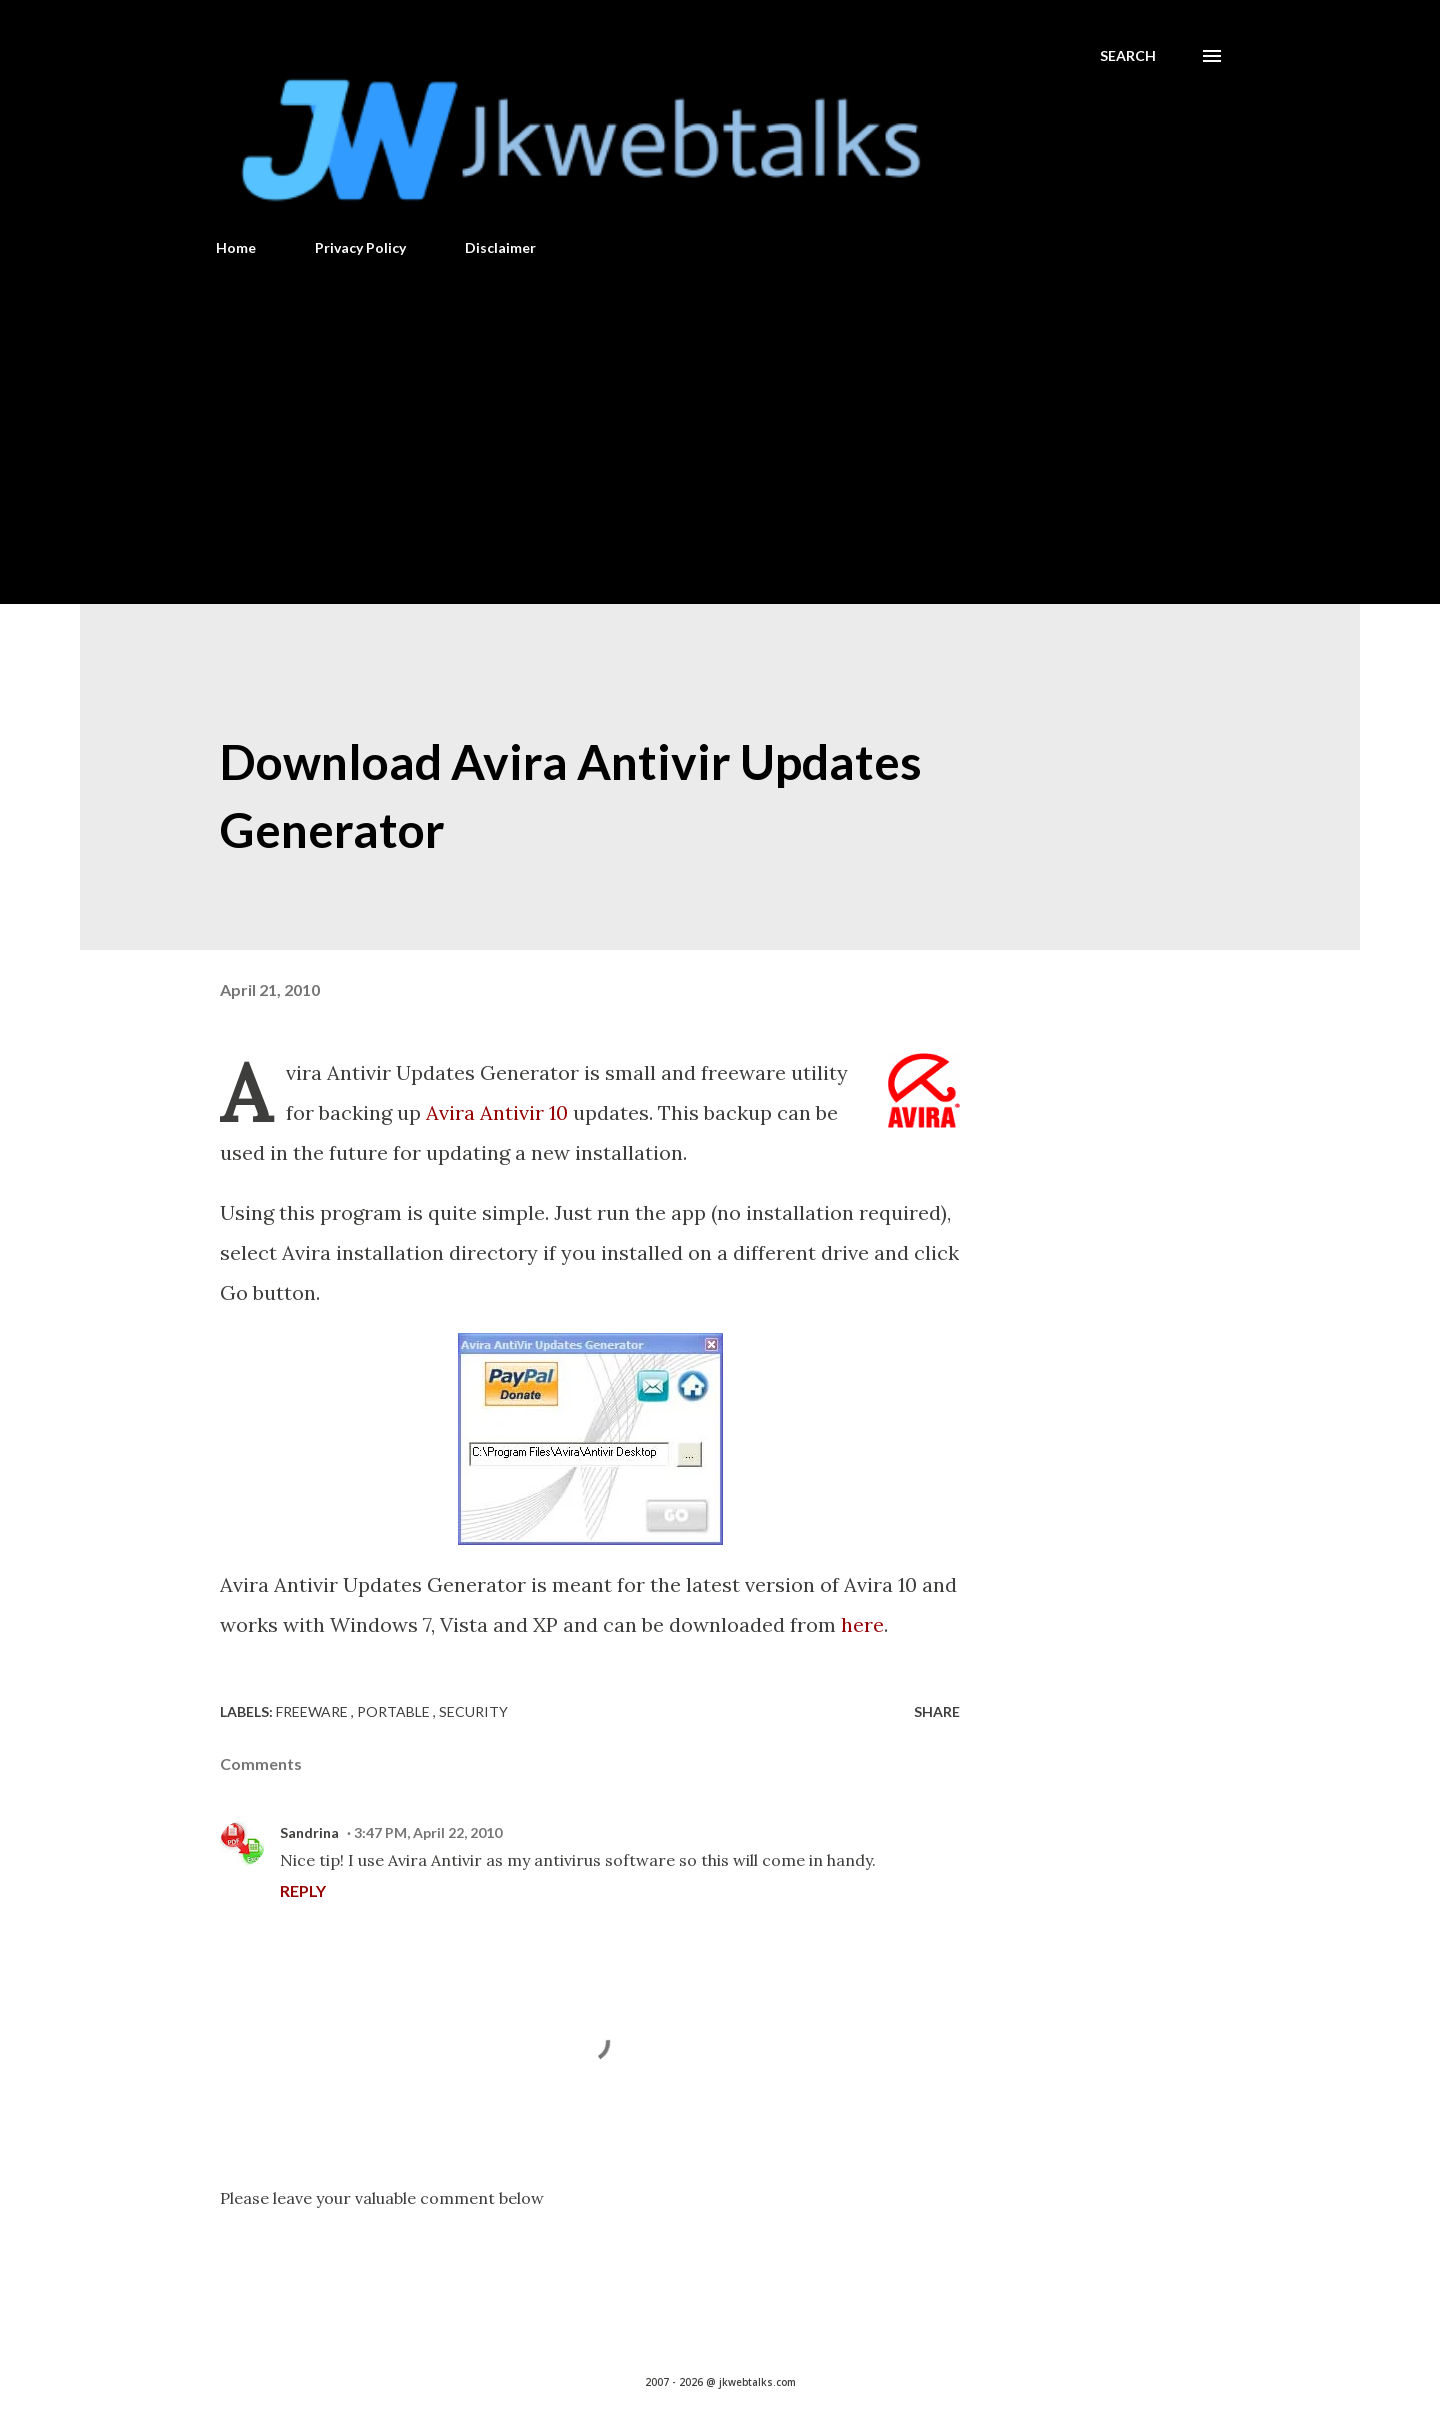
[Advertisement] (720, 422)
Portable (395, 1711)
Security (473, 1711)
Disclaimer (500, 247)
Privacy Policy (360, 247)
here (862, 1624)
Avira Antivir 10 (497, 1112)
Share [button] (937, 1711)
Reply (303, 1890)
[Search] (1128, 56)
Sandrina (309, 1832)
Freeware (313, 1711)
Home (236, 247)
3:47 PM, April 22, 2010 (428, 1832)
